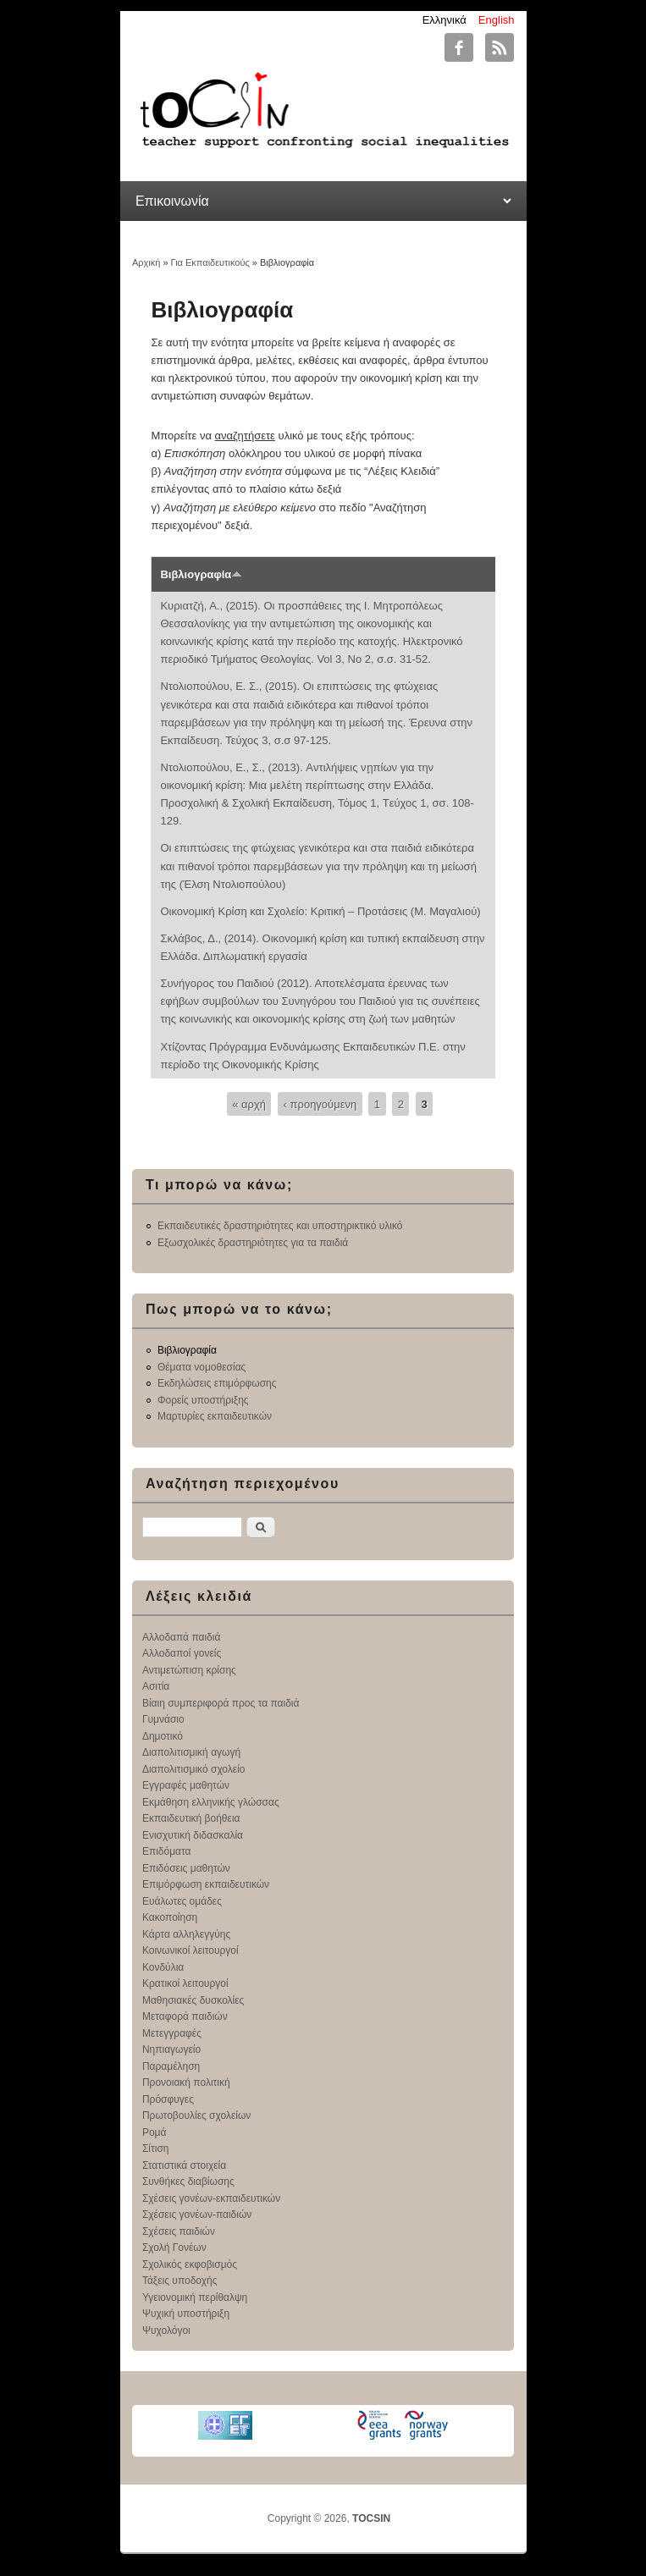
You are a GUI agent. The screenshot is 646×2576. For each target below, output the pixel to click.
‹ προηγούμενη (320, 1103)
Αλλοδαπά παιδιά (181, 1637)
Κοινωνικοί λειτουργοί (190, 1950)
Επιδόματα (166, 1851)
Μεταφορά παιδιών (185, 2016)
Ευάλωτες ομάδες (182, 1901)
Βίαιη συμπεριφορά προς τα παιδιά (221, 1703)
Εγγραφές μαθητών (185, 1785)
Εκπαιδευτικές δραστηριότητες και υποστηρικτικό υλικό (280, 1226)
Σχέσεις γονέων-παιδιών (196, 2214)
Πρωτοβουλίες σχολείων (196, 2115)
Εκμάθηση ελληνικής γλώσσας (210, 1802)
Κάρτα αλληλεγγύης (186, 1934)
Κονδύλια (163, 1967)
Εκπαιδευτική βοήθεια (191, 1818)
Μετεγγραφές (172, 2033)
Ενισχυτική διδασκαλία (192, 1835)
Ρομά (154, 2132)
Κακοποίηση (169, 1917)
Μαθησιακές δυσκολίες (193, 2000)
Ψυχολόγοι (166, 2330)
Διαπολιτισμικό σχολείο (194, 1769)
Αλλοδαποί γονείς (181, 1653)
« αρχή (249, 1103)
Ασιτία (155, 1686)
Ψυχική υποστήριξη (185, 2314)
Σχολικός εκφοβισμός (189, 2264)
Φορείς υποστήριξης (203, 1400)
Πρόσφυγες (168, 2099)
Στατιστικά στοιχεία (184, 2165)
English (496, 20)
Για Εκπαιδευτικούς (210, 262)
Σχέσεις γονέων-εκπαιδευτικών (211, 2198)
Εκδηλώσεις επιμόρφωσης (217, 1383)
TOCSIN (371, 2518)
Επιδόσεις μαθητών (186, 1868)
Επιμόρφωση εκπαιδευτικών (205, 1884)
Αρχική (146, 262)
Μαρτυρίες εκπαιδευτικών (214, 1416)
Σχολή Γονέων (174, 2247)
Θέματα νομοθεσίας (201, 1367)
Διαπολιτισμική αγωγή (191, 1752)
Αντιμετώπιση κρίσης (189, 1670)
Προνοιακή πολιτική (186, 2082)
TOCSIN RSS (499, 47)
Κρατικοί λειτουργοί (185, 1983)
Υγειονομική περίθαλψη (194, 2297)
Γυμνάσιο (163, 1719)
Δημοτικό (162, 1736)
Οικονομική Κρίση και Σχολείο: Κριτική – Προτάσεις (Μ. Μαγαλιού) (320, 911)
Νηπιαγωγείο (171, 2049)
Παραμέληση (171, 2066)
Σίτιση (155, 2148)
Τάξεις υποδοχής (180, 2280)
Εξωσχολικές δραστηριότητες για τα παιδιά (252, 1243)
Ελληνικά (444, 20)
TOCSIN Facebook (458, 47)
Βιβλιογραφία (201, 574)
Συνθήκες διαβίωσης (188, 2181)
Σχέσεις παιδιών (178, 2231)
